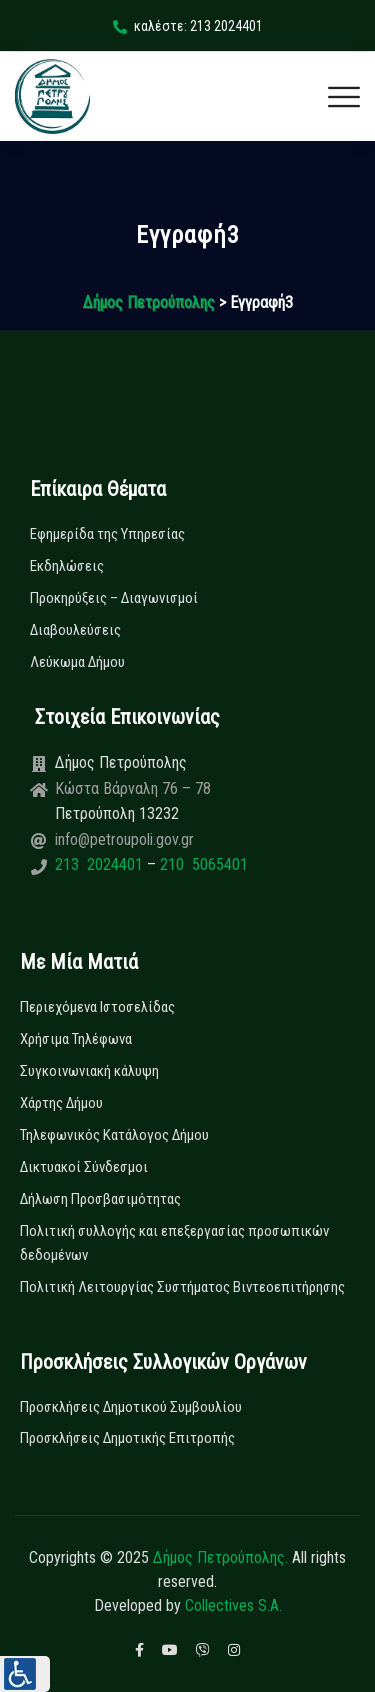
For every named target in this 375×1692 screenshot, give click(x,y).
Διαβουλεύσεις (75, 630)
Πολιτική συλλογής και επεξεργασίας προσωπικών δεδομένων (174, 1243)
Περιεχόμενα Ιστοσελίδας (97, 1007)
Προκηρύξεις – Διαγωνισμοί (114, 598)
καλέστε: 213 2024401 (188, 26)
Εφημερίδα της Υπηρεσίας (107, 534)
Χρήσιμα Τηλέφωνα (76, 1039)
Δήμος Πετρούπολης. (220, 1557)
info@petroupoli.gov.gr (124, 839)
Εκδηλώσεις (67, 566)
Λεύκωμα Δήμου (77, 662)
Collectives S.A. (233, 1605)
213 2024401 (101, 864)
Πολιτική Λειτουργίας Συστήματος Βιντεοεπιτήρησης (182, 1287)
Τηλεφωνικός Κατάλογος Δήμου (114, 1135)
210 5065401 (202, 864)
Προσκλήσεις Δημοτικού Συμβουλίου (131, 1407)
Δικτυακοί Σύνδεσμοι (84, 1167)
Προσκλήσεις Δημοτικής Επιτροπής (127, 1438)
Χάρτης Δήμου (61, 1103)
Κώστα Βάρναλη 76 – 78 (133, 788)
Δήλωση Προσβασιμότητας (100, 1199)
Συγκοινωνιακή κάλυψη (89, 1071)
